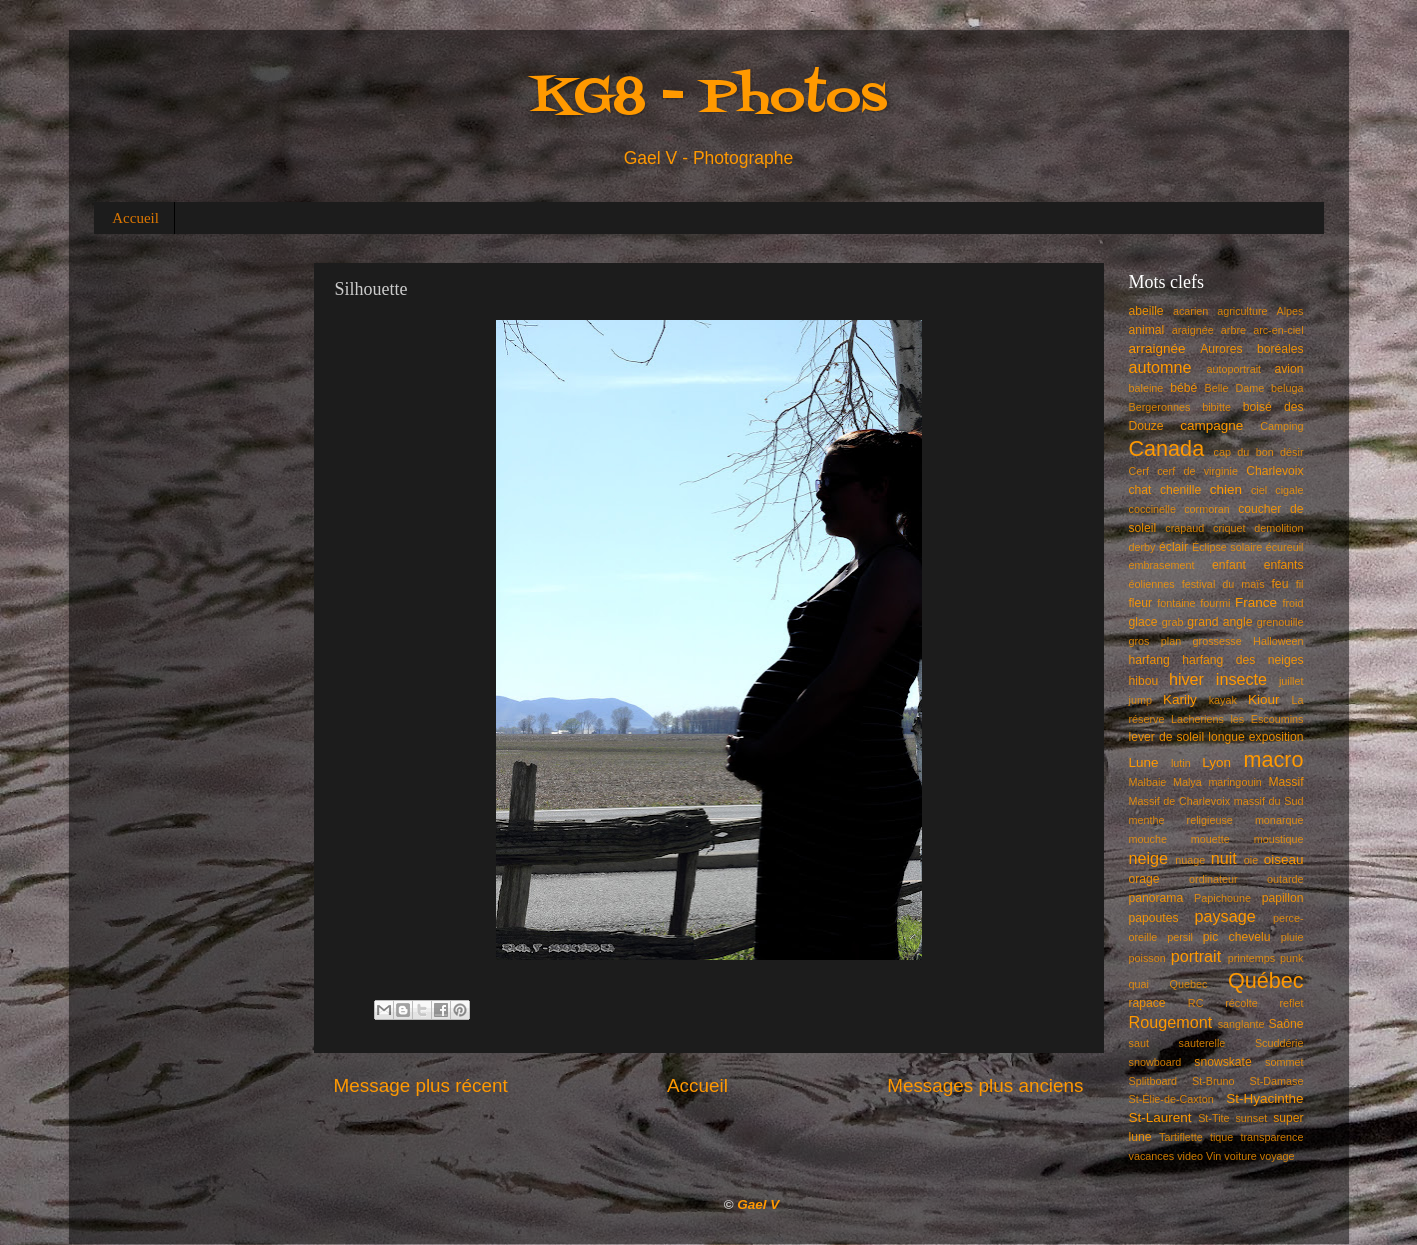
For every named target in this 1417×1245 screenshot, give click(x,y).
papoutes (1154, 918)
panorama (1156, 898)
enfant (1229, 565)
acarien (1190, 311)
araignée (1193, 330)
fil (1300, 584)
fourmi (1215, 603)
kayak (1223, 700)
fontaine (1176, 603)
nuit (1224, 858)
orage (1144, 879)
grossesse (1217, 641)
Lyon (1216, 762)
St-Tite (1213, 1118)
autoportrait (1233, 369)
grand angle (1219, 622)
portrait (1196, 956)
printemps (1251, 958)
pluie (1292, 937)
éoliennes (1152, 584)
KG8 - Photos (709, 98)
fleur (1141, 603)
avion (1288, 369)
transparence (1272, 1137)
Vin (1213, 1156)
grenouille (1280, 622)
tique (1221, 1137)
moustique (1279, 839)
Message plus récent (421, 1085)
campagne (1211, 425)
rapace (1147, 1003)
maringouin (1234, 782)
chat (1140, 490)
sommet (1284, 1062)
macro (1274, 759)
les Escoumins (1266, 719)
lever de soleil (1167, 737)
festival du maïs (1223, 584)
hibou (1144, 681)
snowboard (1155, 1062)
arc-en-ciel (1278, 330)
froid (1293, 603)
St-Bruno (1213, 1081)
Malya (1187, 782)
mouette (1210, 839)
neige (1149, 858)
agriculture (1242, 311)
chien (1226, 489)
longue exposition (1255, 737)
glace (1143, 622)
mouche (1148, 839)
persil (1180, 937)
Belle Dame (1235, 388)
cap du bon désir (1259, 452)
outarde (1285, 879)
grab (1173, 622)
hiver (1186, 679)
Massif (1285, 782)
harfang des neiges (1242, 660)
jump (1140, 700)
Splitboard (1153, 1081)
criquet (1229, 528)
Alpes (1290, 311)
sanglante (1241, 1024)
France (1256, 602)
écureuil (1285, 547)
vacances (1152, 1156)
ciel (1259, 490)
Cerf (1139, 471)
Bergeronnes (1160, 407)
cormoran (1207, 509)
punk (1291, 958)
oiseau (1284, 859)
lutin (1181, 763)
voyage (1277, 1156)
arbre (1233, 330)
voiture (1240, 1156)
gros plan (1155, 641)
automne (1160, 367)
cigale (1289, 490)
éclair (1173, 547)
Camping (1281, 426)
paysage (1225, 916)
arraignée (1157, 348)
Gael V (758, 1204)
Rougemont (1171, 1022)
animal (1147, 330)
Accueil (135, 218)
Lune (1144, 762)
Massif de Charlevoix (1180, 801)
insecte (1241, 679)
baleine (1146, 388)
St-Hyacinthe (1264, 1098)
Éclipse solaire (1227, 547)
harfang (1149, 660)
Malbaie (1148, 782)
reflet (1292, 1003)
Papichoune (1222, 898)
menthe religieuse (1181, 820)
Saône (1285, 1024)
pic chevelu (1237, 937)
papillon (1283, 898)
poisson (1147, 958)
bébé (1183, 388)
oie (1251, 860)
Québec (1266, 980)
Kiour (1264, 699)
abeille (1146, 311)
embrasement (1162, 565)
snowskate (1222, 1062)
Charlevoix (1274, 471)
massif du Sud (1269, 801)
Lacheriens (1197, 719)
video (1190, 1156)
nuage (1190, 860)
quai (1139, 984)
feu (1280, 584)
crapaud (1184, 528)
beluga (1287, 388)
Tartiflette (1181, 1137)
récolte (1241, 1003)
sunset (1251, 1118)
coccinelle (1152, 509)
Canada (1167, 448)
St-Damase (1276, 1081)
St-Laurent (1160, 1117)
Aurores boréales (1251, 349)
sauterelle (1201, 1043)
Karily (1180, 699)
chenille (1180, 490)
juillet (1291, 681)
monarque (1279, 820)
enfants (1284, 565)
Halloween (1278, 641)
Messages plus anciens (985, 1085)
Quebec (1188, 984)
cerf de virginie (1197, 471)
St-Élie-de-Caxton (1171, 1099)
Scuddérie (1279, 1043)
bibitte (1216, 407)
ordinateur (1213, 879)
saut (1139, 1043)
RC (1196, 1003)
